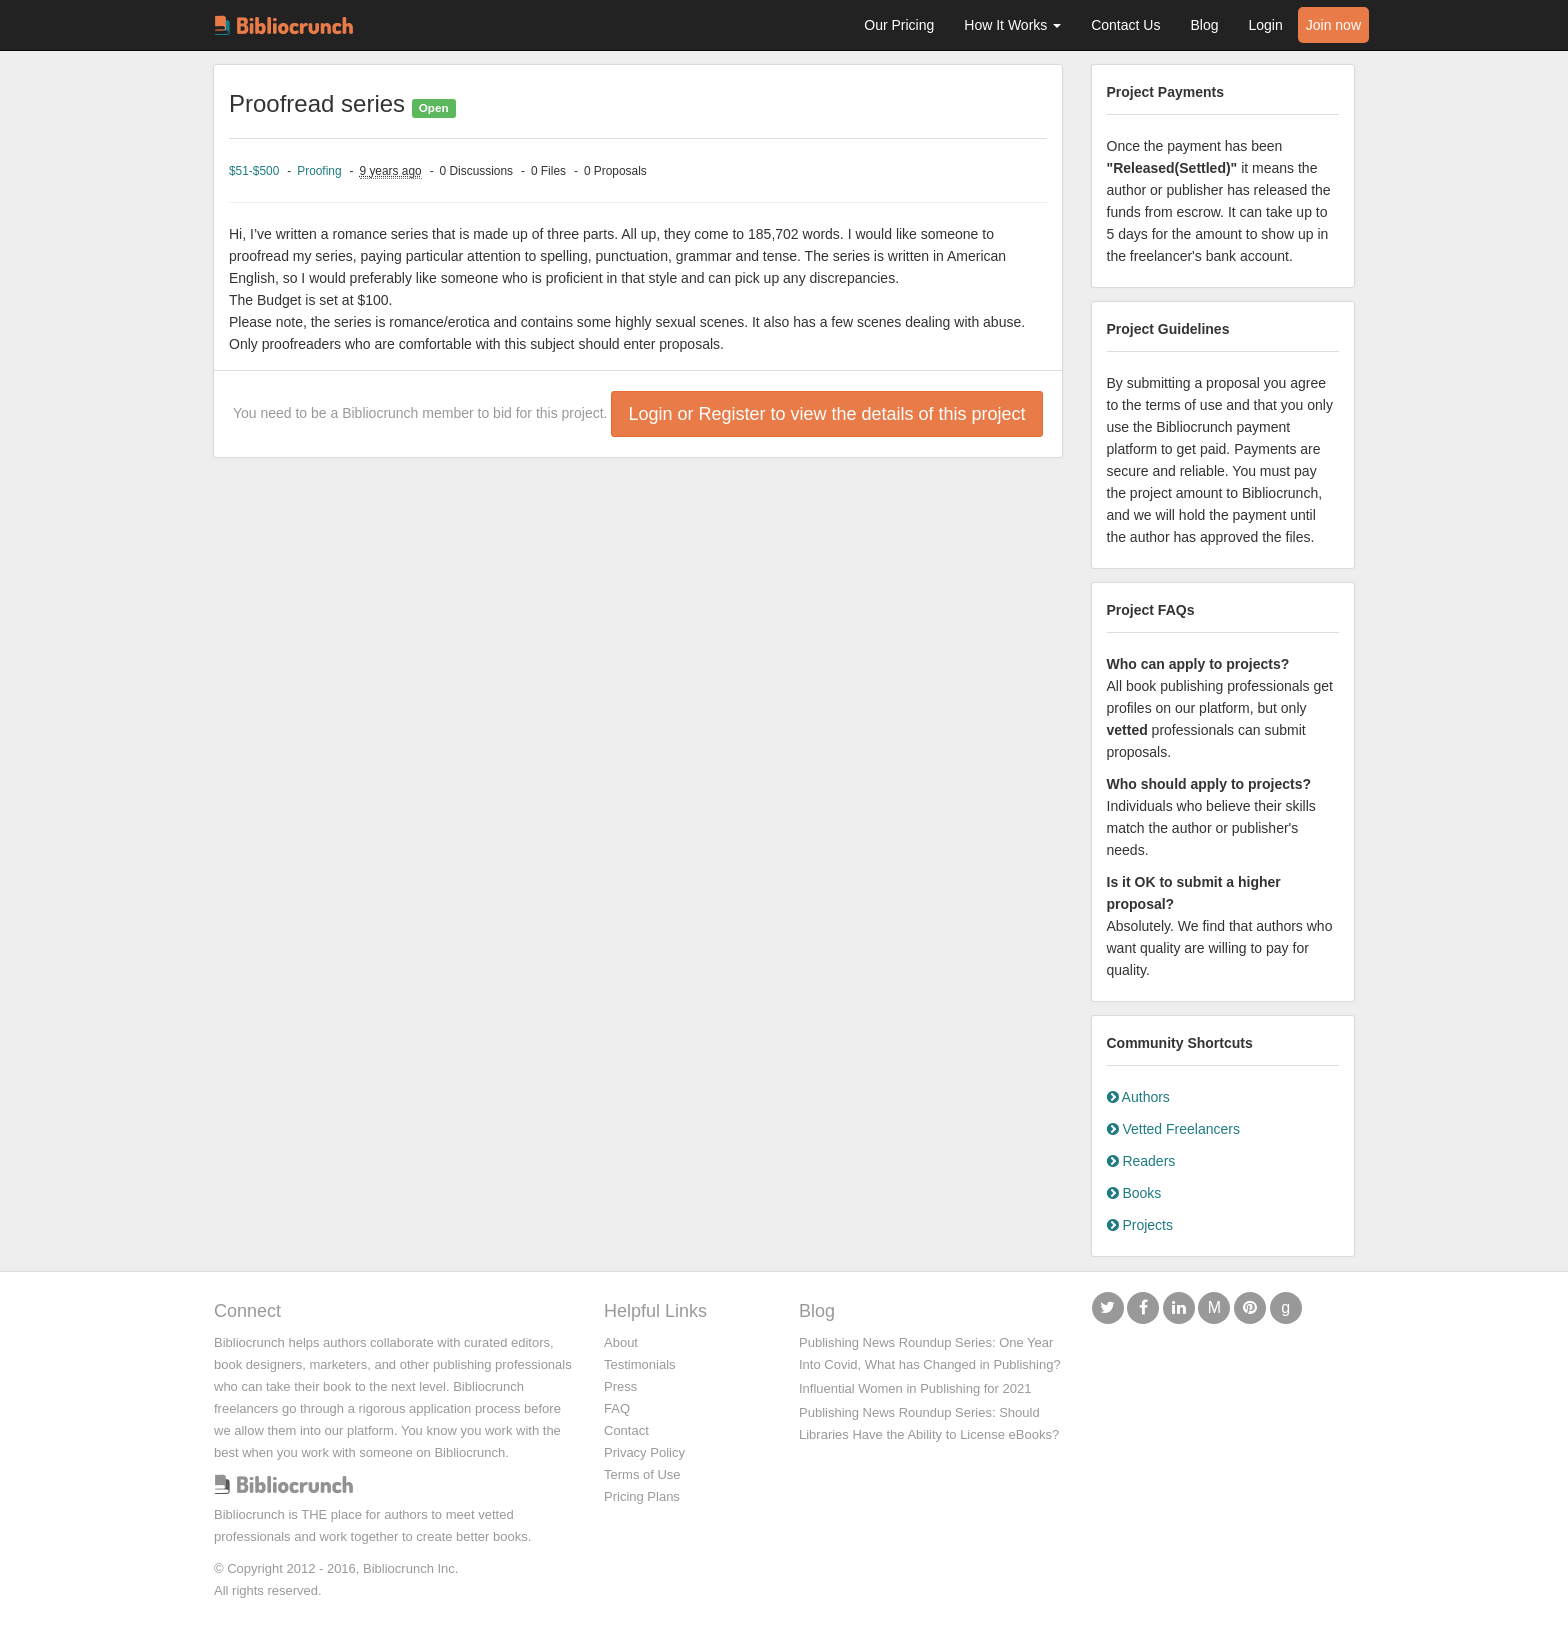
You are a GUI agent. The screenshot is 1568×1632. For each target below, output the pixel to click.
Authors (1138, 1097)
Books (1134, 1193)
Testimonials (640, 1364)
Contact (626, 1430)
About (621, 1342)
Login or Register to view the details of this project (826, 414)
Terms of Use (642, 1474)
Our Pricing (899, 25)
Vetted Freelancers (1173, 1129)
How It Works (1012, 25)
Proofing (319, 171)
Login (1265, 25)
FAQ (617, 1408)
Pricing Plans (642, 1496)
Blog (1204, 25)
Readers (1141, 1161)
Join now (1333, 25)
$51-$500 (254, 171)
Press (620, 1386)
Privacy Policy (644, 1452)
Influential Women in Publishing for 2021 (915, 1388)
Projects (1140, 1225)
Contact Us (1125, 25)
